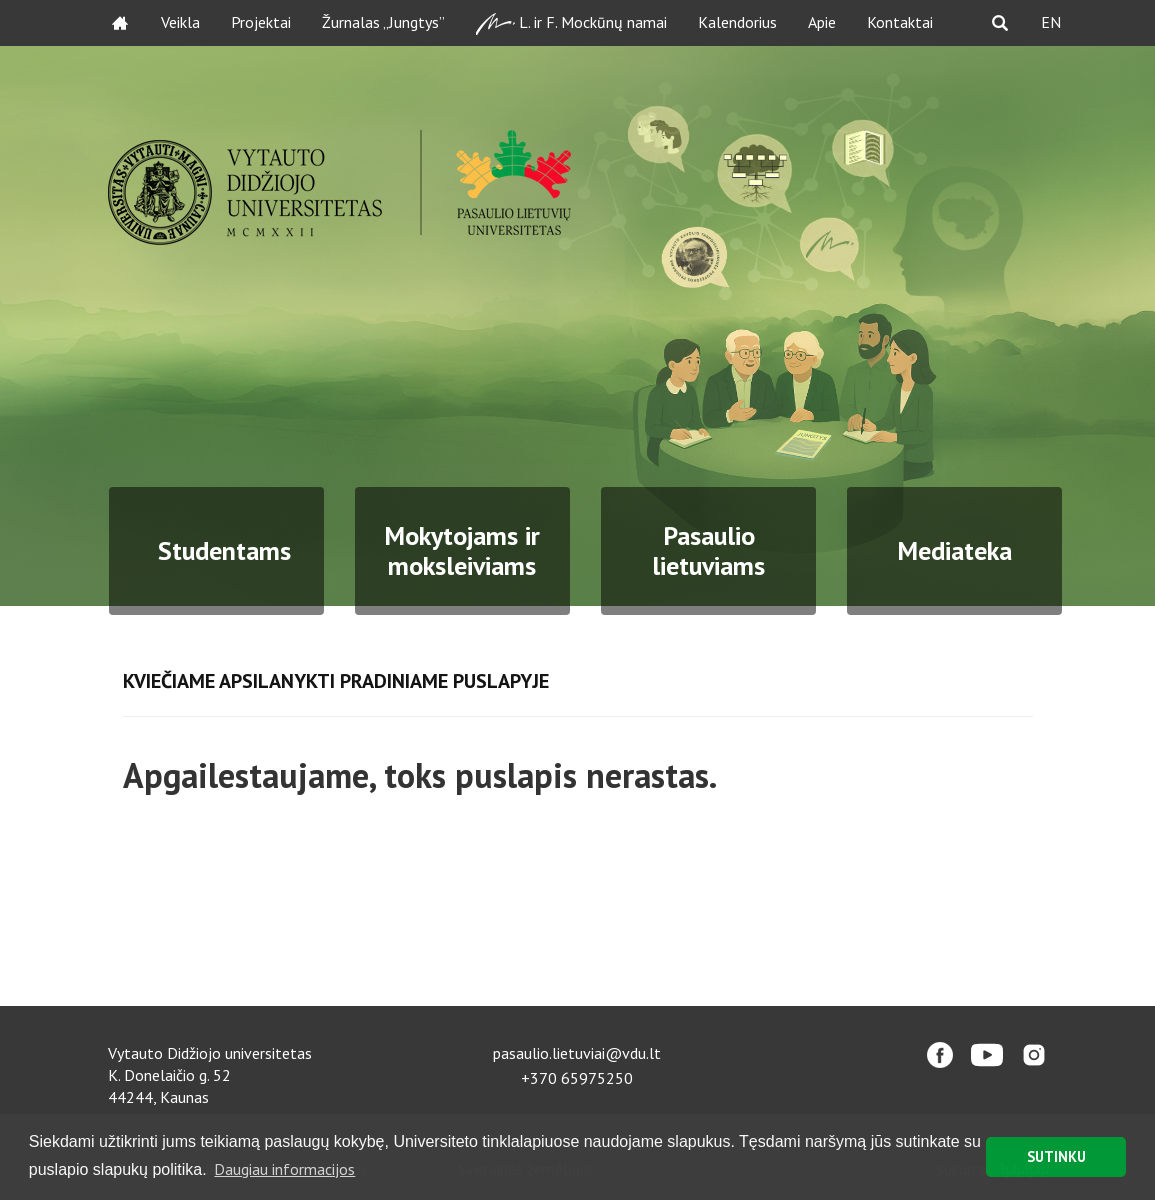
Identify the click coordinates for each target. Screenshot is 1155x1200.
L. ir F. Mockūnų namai (571, 23)
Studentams (224, 550)
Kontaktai (900, 22)
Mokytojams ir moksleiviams (462, 550)
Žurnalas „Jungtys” (383, 22)
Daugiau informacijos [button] (284, 1169)
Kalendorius (737, 22)
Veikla (180, 22)
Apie (822, 22)
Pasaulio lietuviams (708, 550)
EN (1051, 22)
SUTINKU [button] (1056, 1156)
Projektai (261, 22)
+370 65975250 (577, 1078)
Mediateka (954, 550)
